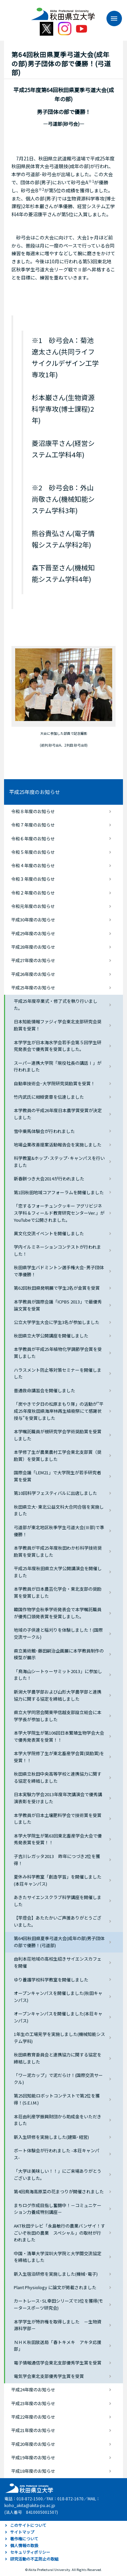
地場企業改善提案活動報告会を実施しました (57, 1144)
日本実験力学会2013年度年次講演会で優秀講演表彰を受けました (58, 1798)
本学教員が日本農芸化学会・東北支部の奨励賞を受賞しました (57, 1592)
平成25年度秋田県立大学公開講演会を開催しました (58, 1572)
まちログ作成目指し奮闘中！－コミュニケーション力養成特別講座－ (57, 2208)
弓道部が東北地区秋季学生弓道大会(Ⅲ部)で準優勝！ (59, 1531)
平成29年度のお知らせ (33, 933)
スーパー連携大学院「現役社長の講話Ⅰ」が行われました (57, 1066)
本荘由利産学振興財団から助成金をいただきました (57, 2120)
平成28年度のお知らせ (33, 947)
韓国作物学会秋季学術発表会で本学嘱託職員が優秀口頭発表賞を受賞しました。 (57, 1613)
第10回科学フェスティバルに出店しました (55, 1493)
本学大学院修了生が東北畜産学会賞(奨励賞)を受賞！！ (59, 1757)
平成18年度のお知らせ (33, 2471)
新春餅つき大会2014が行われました (49, 1178)
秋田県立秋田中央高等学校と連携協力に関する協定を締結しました (57, 1777)
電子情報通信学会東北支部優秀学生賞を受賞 (57, 2362)
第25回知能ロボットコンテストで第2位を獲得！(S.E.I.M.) (57, 2099)
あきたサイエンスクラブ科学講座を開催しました (57, 1900)
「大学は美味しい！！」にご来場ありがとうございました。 (57, 2174)
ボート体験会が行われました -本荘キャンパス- (56, 2154)
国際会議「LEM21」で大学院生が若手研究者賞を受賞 (57, 1476)
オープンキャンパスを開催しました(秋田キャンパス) (58, 1996)
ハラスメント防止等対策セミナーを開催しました (57, 1373)
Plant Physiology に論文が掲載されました (55, 2287)
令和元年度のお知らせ (33, 906)
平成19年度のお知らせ (33, 2457)
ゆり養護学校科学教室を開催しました (51, 1979)
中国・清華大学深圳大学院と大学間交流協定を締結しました (57, 2257)
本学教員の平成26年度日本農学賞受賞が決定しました (58, 1114)
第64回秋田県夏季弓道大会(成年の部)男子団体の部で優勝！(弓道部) (59, 1941)
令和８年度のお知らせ (33, 811)
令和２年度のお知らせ (33, 892)
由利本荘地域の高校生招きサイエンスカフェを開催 (57, 1962)
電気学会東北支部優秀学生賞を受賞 (49, 2376)
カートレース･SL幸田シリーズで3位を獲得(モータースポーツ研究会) (58, 2304)
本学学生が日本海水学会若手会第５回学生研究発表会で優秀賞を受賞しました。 (57, 1046)
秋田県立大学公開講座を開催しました (51, 1335)
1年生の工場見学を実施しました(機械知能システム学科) (59, 2037)
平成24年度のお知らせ (33, 2389)
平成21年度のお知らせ (33, 2430)
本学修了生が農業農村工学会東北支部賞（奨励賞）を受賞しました (57, 1455)
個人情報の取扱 (24, 2545)
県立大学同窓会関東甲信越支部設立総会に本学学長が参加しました (57, 1715)
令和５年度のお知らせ (33, 852)
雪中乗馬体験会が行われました (44, 1131)
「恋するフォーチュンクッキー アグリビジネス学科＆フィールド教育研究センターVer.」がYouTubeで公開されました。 (59, 1213)
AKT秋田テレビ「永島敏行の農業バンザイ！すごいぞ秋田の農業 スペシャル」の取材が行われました (59, 2233)
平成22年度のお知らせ (33, 2417)
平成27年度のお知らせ (33, 960)
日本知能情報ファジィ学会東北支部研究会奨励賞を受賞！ (57, 1025)
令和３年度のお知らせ (33, 879)
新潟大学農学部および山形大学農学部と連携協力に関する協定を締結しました (57, 1695)
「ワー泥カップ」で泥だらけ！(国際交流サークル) (58, 2078)
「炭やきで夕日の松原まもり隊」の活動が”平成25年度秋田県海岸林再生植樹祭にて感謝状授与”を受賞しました (58, 1411)
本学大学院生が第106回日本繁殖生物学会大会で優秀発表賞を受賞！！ (59, 1736)
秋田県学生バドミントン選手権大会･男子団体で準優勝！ (59, 1271)
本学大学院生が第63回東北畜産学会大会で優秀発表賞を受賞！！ (58, 1839)
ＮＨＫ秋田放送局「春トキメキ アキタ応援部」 (57, 2345)
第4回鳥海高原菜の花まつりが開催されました (59, 2191)
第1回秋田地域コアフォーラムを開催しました (59, 1192)
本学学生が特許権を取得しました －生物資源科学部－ (57, 2325)
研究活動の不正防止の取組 (34, 2559)
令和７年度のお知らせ (33, 825)
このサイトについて (28, 2525)
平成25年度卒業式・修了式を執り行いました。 (55, 1004)
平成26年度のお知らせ (33, 974)
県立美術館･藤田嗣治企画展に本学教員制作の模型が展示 (59, 1654)
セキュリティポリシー (30, 2552)
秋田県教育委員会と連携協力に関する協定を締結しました (57, 2058)
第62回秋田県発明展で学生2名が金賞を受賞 (57, 1288)
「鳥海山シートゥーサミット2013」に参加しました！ (58, 1674)
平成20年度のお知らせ (33, 2444)
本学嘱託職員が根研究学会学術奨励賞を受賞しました (57, 1435)
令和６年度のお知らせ (33, 838)
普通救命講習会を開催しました (44, 1390)
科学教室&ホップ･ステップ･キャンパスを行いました (59, 1161)
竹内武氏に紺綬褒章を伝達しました (49, 1097)
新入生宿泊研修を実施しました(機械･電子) (56, 2274)
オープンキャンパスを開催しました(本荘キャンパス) (58, 2017)
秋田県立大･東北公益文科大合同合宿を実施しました (59, 1510)
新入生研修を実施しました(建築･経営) (51, 2137)
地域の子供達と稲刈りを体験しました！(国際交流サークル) (58, 1633)
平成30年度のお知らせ (33, 919)
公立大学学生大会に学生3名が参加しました (56, 1322)
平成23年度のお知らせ (33, 2403)
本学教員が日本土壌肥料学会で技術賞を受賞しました (57, 1818)
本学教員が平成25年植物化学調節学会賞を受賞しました (58, 1352)
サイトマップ (22, 2532)
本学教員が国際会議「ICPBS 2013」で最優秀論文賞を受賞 (58, 1305)
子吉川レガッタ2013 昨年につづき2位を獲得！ (57, 1859)
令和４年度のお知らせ (33, 865)
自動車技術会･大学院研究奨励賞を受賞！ (54, 1083)
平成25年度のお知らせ (34, 791)
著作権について (24, 2538)
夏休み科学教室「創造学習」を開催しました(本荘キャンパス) (57, 1880)
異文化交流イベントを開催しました (49, 1233)
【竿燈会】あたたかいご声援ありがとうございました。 (57, 1921)
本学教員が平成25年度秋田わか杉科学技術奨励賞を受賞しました (58, 1551)
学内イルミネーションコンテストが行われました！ (57, 1250)
